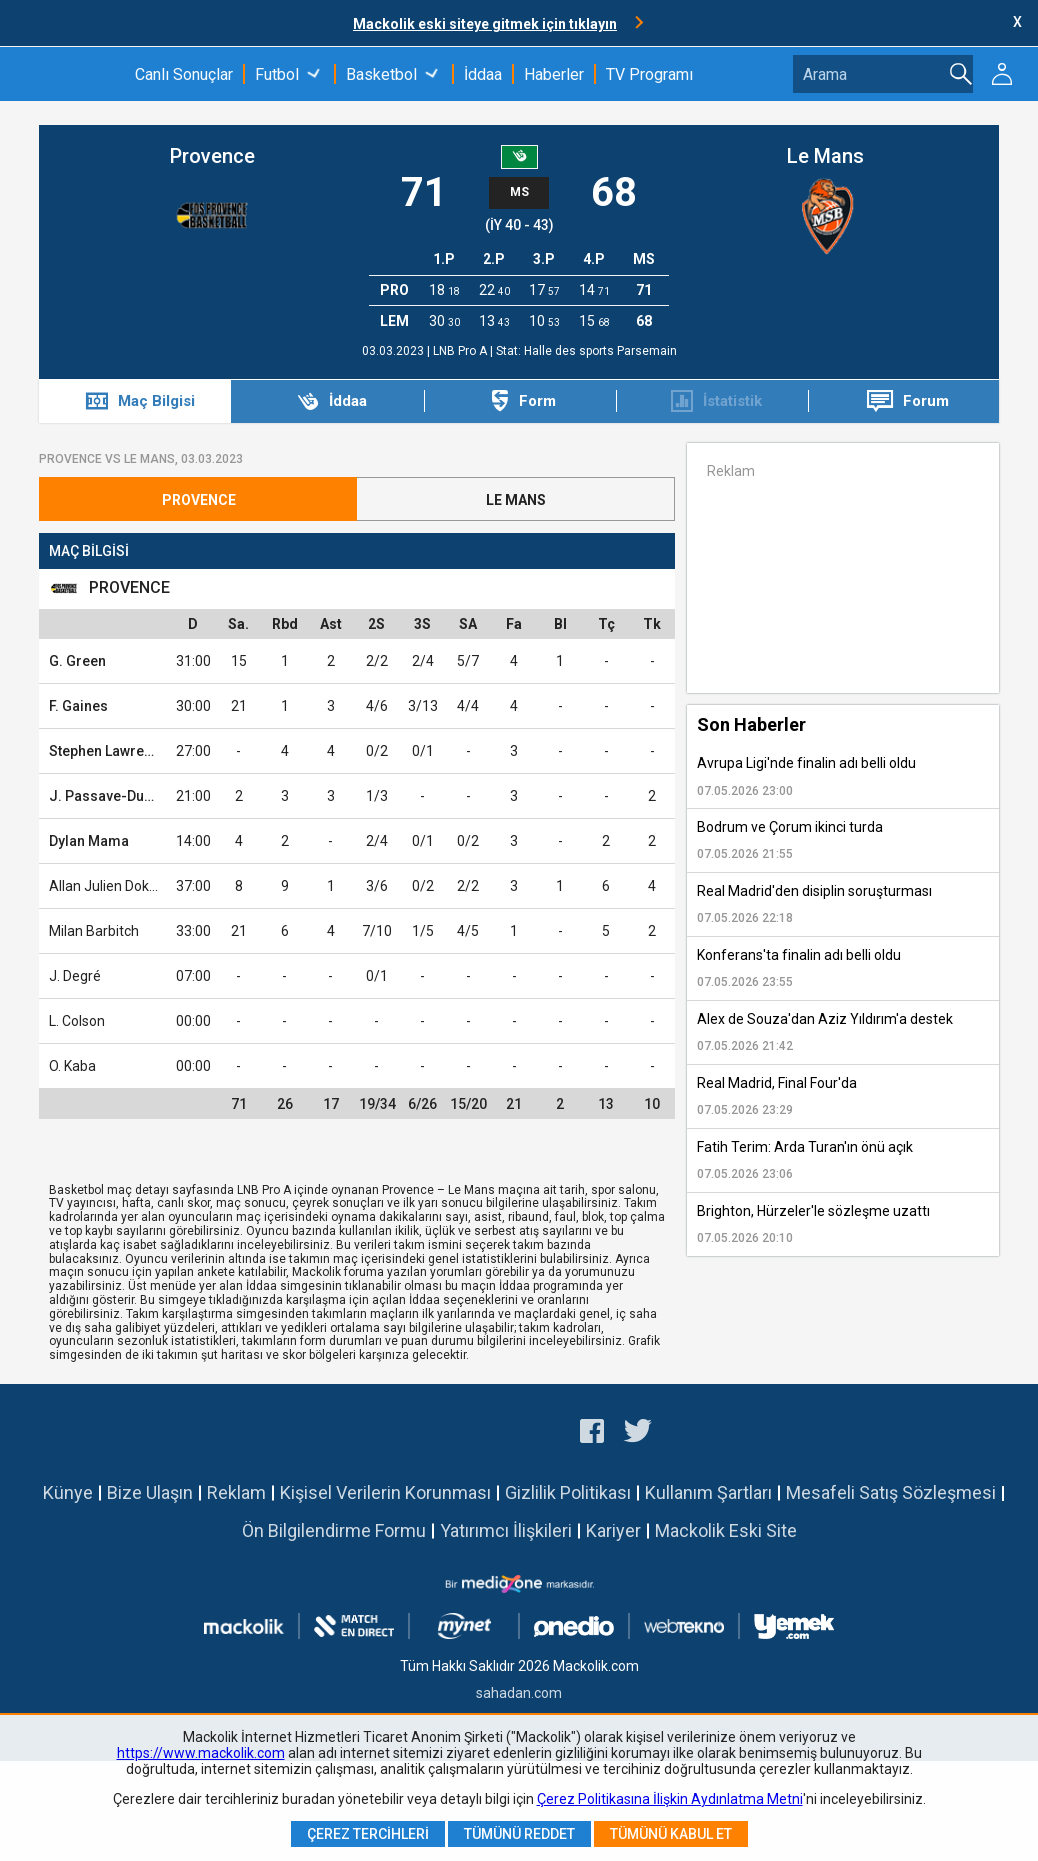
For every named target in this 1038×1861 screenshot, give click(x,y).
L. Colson (77, 1021)
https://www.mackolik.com (201, 1753)
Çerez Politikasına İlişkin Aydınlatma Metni (670, 1799)
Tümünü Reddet (519, 1834)
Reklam (236, 1492)
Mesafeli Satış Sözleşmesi (891, 1492)
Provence (212, 156)
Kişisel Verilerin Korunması (385, 1492)
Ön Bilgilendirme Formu (334, 1530)
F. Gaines (78, 706)
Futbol (277, 74)
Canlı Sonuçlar (184, 74)
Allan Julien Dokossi (111, 886)
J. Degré (75, 976)
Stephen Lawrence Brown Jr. (141, 751)
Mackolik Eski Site (726, 1530)
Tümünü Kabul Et (671, 1834)
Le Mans (825, 156)
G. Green (77, 661)
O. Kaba (72, 1066)
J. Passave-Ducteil (110, 796)
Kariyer (613, 1530)
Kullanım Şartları (708, 1492)
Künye (68, 1492)
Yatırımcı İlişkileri (506, 1530)
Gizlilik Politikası (568, 1492)
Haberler (554, 74)
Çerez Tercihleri (368, 1834)
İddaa (483, 74)
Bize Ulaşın (150, 1492)
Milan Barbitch (94, 931)
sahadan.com (519, 1693)
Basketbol (381, 74)
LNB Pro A (461, 351)
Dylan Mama (89, 841)
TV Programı (649, 74)
